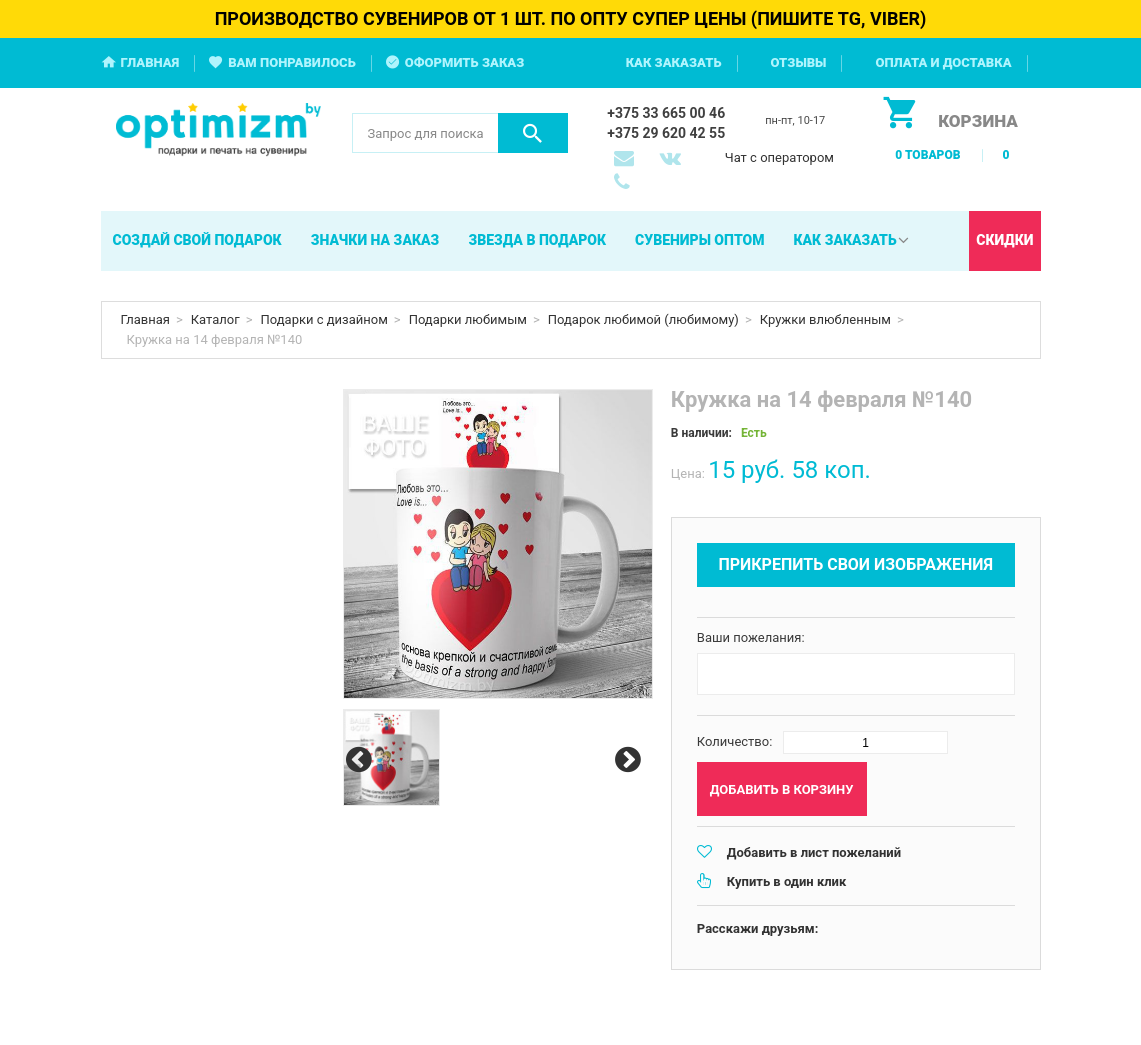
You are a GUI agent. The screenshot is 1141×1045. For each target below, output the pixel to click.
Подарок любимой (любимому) (643, 319)
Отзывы (799, 62)
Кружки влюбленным (825, 319)
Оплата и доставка (943, 62)
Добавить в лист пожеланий (814, 852)
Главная (150, 62)
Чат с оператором (779, 157)
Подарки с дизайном (324, 319)
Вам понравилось (292, 62)
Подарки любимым (468, 319)
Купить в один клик (786, 881)
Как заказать (674, 62)
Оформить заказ (465, 62)
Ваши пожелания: (751, 637)
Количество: (735, 741)
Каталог (215, 319)
